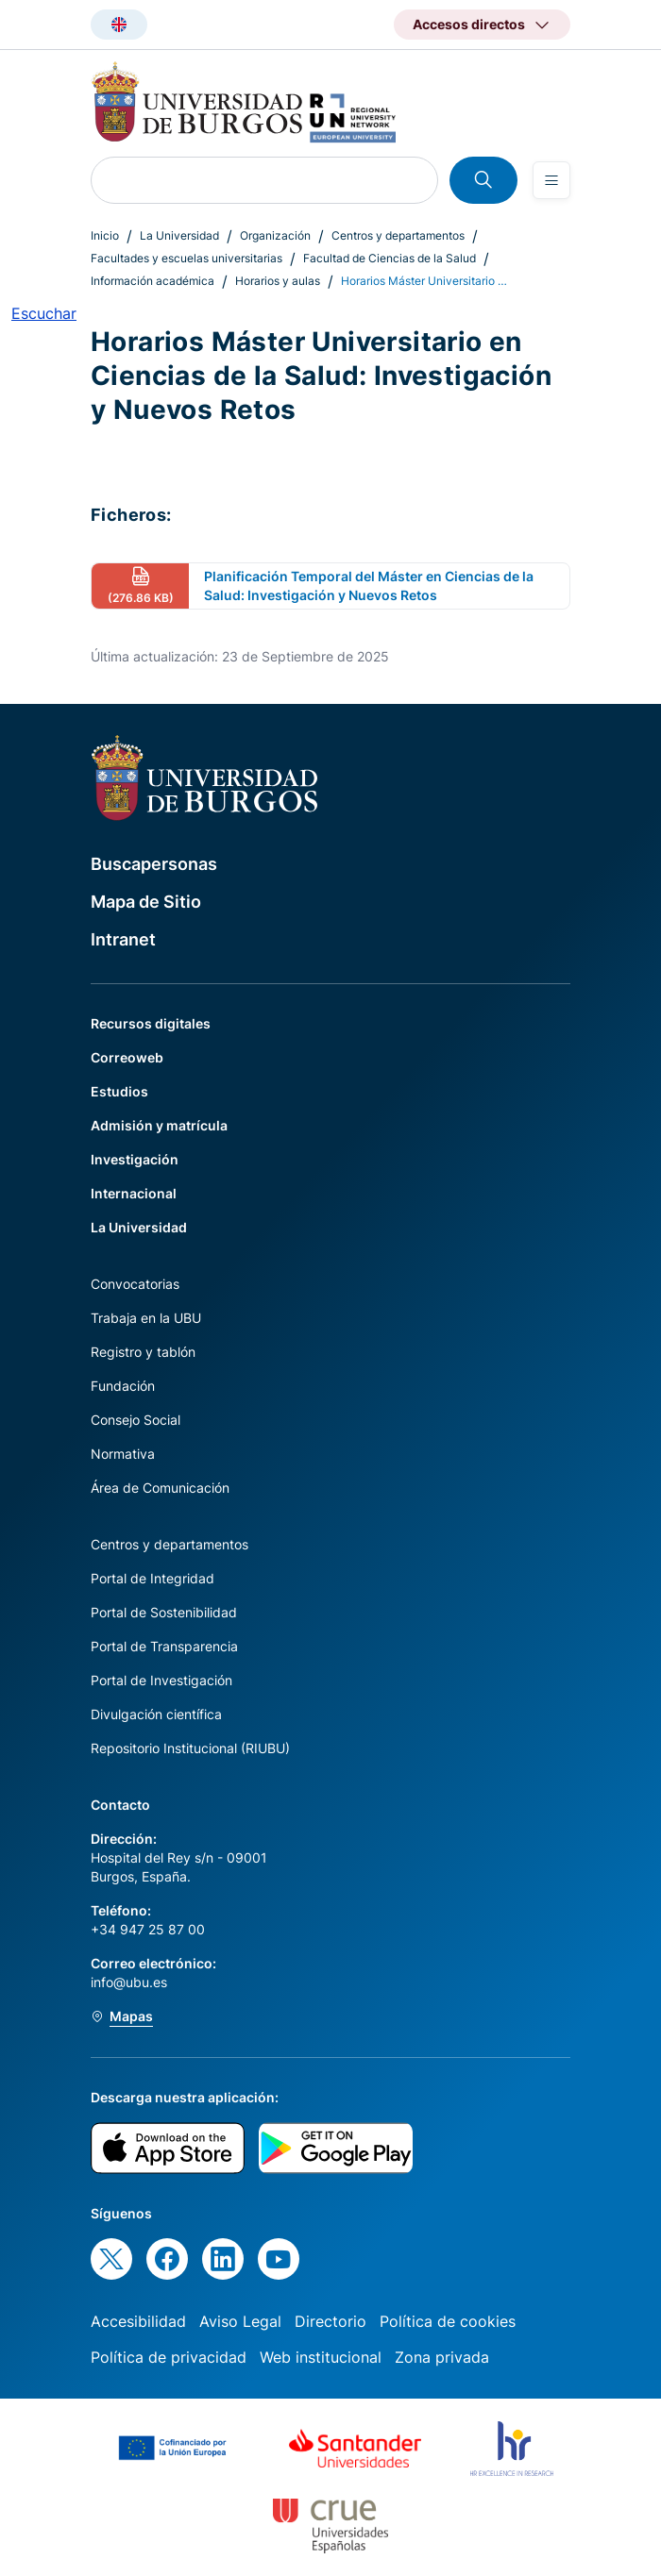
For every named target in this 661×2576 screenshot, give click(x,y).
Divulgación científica (156, 1714)
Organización (275, 235)
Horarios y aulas (277, 281)
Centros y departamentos (398, 235)
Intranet (123, 939)
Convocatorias (135, 1284)
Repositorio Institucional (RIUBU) (190, 1748)
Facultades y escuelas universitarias (186, 258)
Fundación (123, 1386)
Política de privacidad (168, 2357)
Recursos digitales (151, 1023)
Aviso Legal (240, 2321)
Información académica (152, 281)
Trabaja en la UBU (146, 1318)
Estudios (119, 1091)
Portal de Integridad (152, 1578)
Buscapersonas (154, 864)
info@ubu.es (129, 1982)
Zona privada (442, 2357)
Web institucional (320, 2357)
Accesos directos (469, 24)
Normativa (123, 1454)
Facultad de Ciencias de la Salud (389, 258)
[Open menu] (551, 180)
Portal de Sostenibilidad (164, 1612)
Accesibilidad (138, 2321)
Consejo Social (135, 1420)
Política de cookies (448, 2321)
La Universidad (179, 235)
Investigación (134, 1159)
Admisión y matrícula (159, 1125)
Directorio (330, 2321)
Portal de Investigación (161, 1680)
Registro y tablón (143, 1352)
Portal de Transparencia (164, 1646)
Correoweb (127, 1057)
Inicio (105, 235)
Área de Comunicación (160, 1488)
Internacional (134, 1193)
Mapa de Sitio (146, 902)
